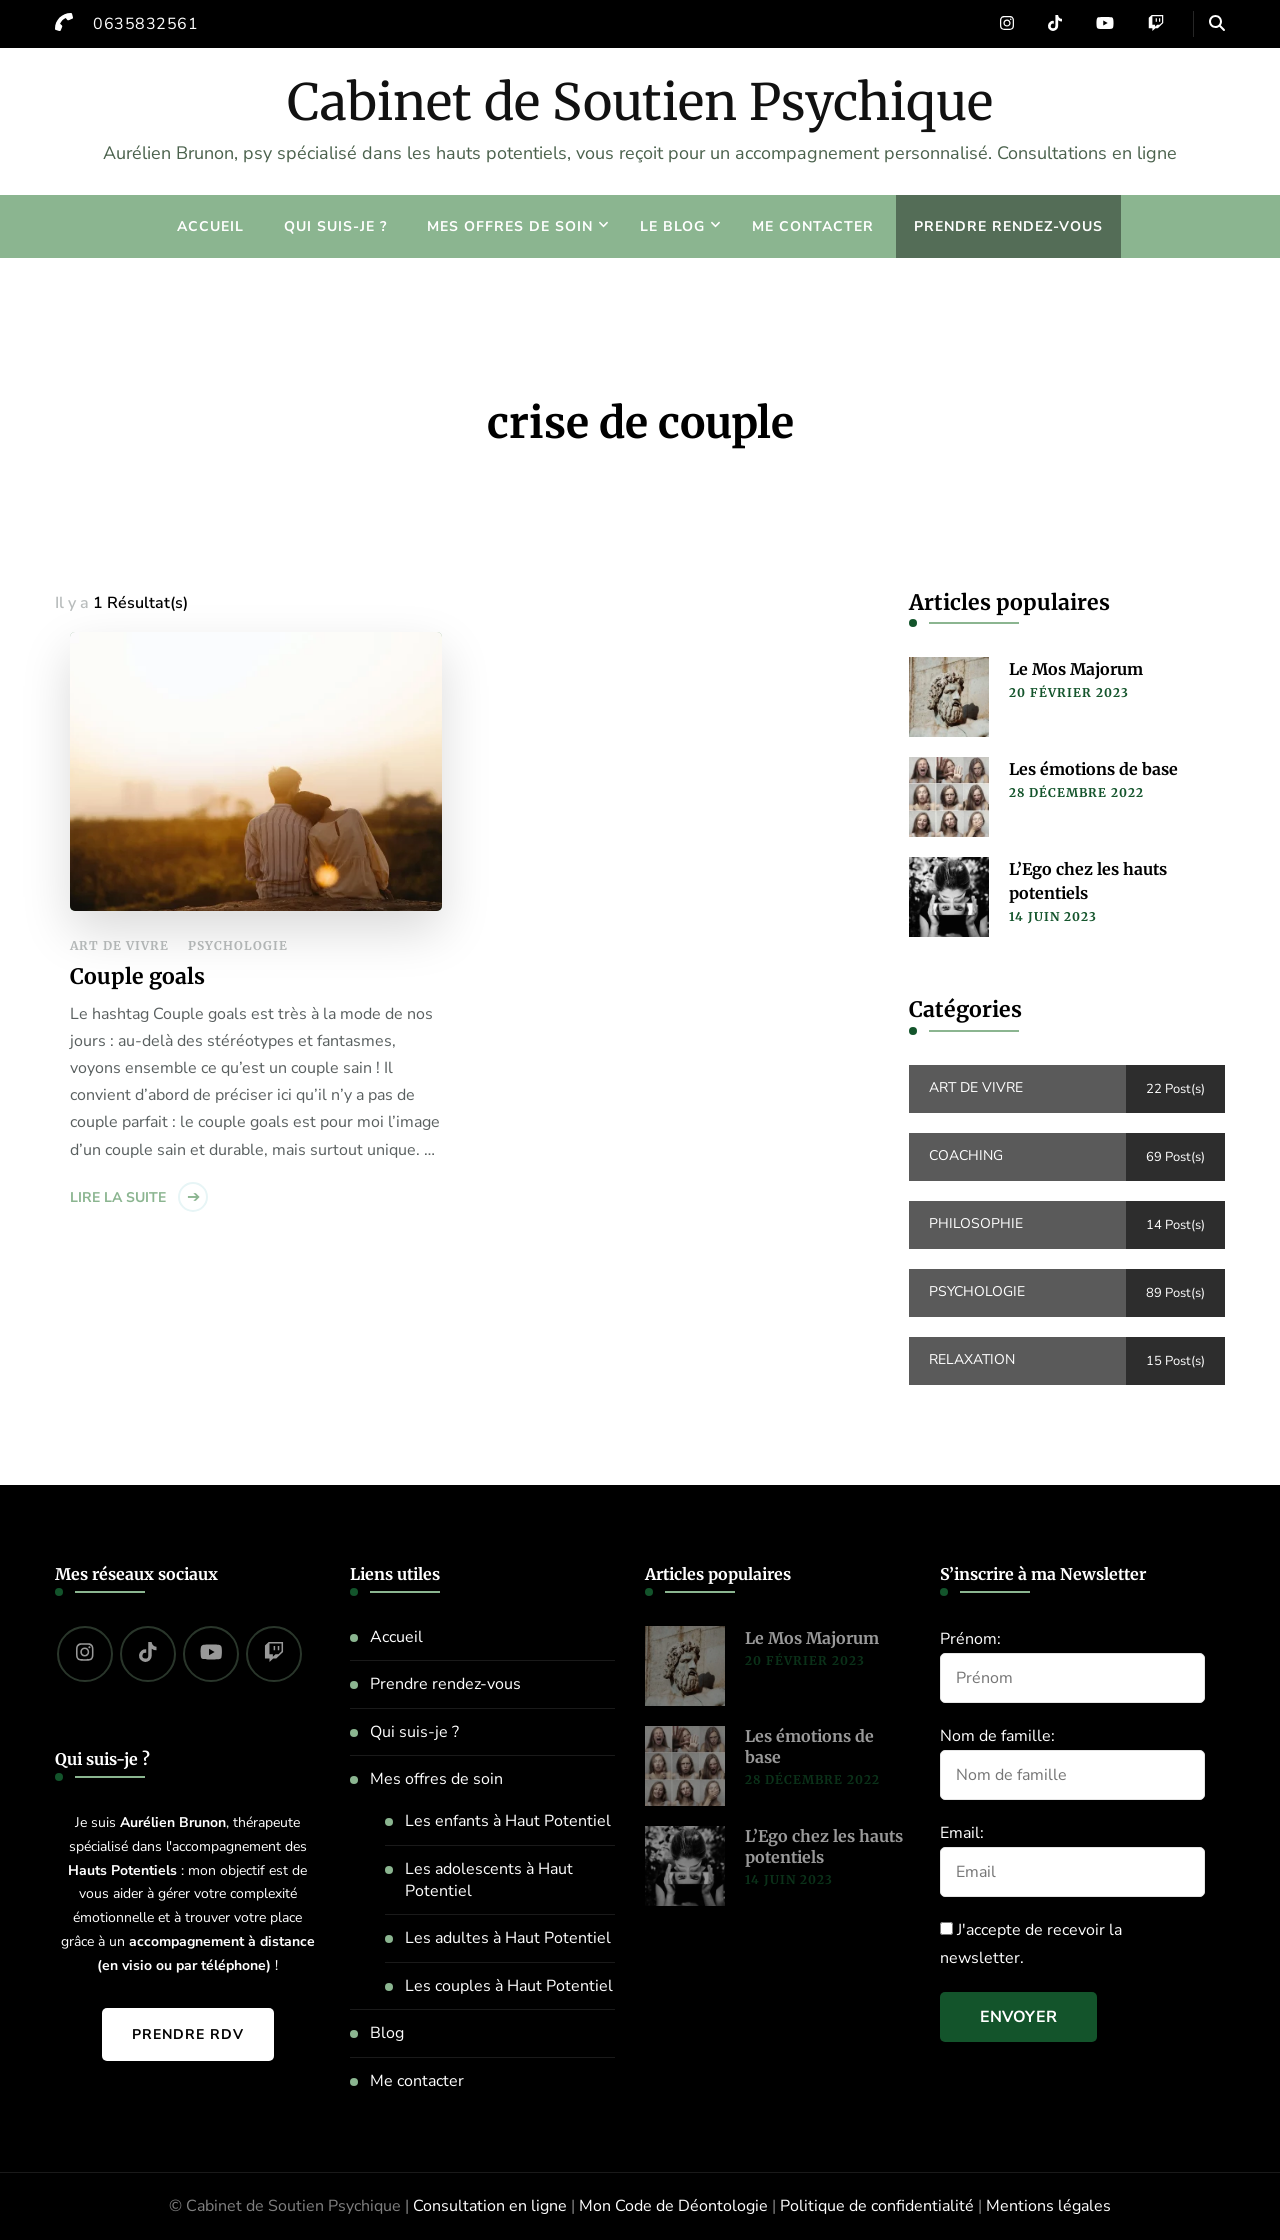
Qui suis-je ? (335, 226)
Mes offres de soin (510, 226)
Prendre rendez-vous (1008, 226)
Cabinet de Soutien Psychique (640, 102)
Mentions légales (1048, 2206)
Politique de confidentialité (877, 2206)
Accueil (210, 226)
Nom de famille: (997, 1736)
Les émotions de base (1093, 769)
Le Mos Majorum (1076, 669)
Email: (962, 1833)
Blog (387, 2033)
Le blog (672, 226)
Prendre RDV (188, 2034)
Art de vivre (119, 945)
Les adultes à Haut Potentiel (508, 1938)
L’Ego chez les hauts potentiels (1088, 881)
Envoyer (1018, 2017)
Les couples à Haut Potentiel (509, 1986)
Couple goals (137, 976)
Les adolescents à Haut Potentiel (489, 1880)
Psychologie (238, 945)
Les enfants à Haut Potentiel (508, 1821)
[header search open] (1217, 24)
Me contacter (813, 226)
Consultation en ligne (490, 2206)
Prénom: (970, 1639)
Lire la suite (118, 1197)
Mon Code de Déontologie (673, 2206)
